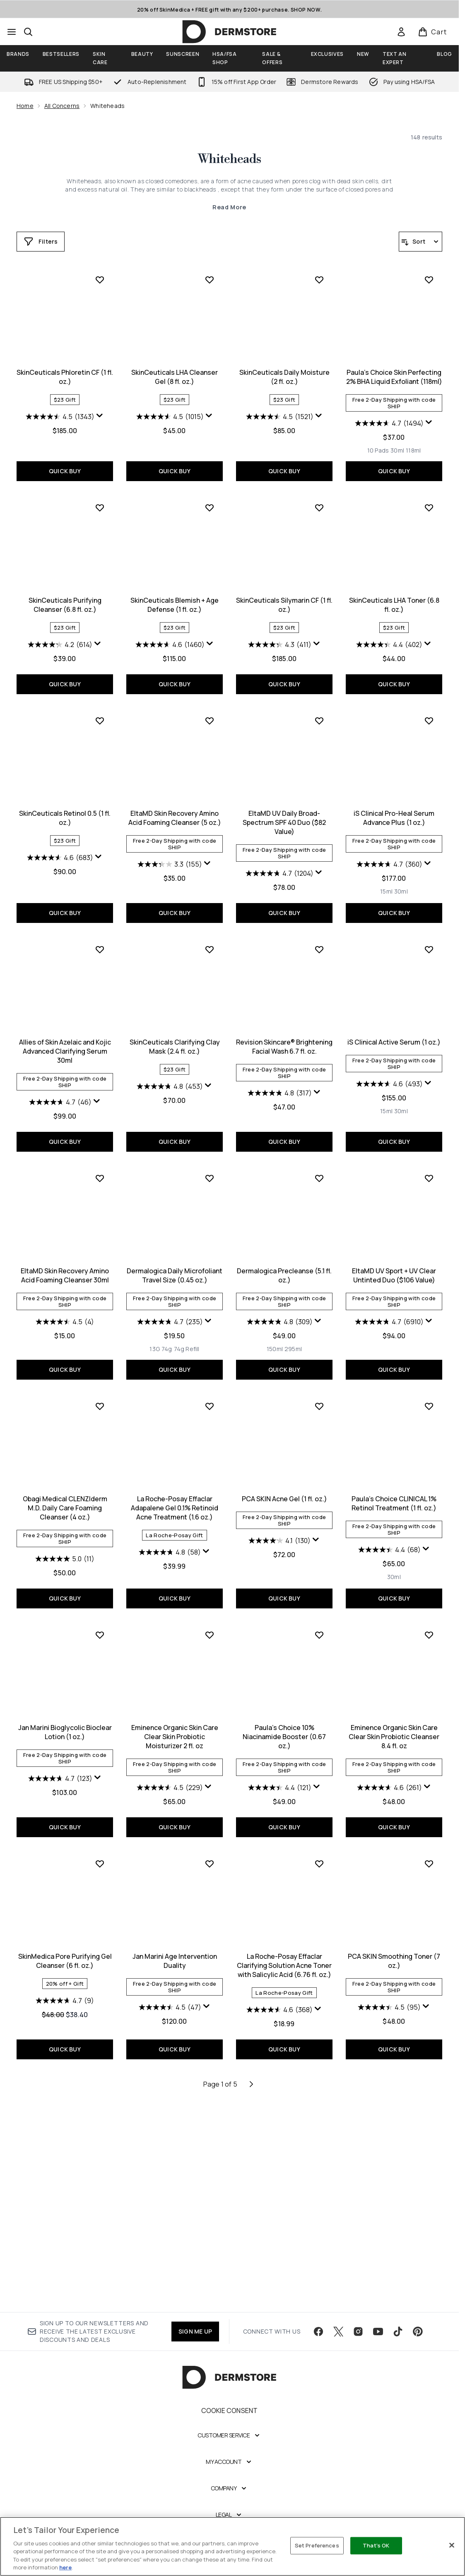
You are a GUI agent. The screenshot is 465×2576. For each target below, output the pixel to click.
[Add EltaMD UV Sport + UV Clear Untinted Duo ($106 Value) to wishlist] (319, 1382)
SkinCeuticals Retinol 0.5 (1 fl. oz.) (394, 818)
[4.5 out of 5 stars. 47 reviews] (60, 2211)
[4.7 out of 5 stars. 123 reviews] (389, 1754)
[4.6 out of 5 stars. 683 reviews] (389, 858)
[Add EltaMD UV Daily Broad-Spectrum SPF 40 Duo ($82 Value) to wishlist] (209, 934)
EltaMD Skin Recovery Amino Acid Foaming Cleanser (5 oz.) (65, 1031)
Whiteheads (229, 159)
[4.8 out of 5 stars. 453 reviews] (60, 1299)
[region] (232, 2546)
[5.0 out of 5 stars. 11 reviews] (394, 1535)
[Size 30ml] (287, 663)
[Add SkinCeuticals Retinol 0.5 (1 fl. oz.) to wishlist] (429, 721)
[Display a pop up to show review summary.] (429, 415)
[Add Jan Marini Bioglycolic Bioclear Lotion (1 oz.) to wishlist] (429, 1611)
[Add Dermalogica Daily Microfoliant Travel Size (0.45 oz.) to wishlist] (100, 1382)
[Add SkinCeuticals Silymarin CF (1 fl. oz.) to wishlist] (209, 721)
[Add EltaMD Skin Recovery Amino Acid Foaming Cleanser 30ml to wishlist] (429, 1162)
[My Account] (229, 2462)
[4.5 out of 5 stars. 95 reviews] (279, 2211)
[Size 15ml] (276, 1104)
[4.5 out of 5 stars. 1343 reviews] (389, 417)
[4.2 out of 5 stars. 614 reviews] (389, 630)
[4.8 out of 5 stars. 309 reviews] (170, 1526)
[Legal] (229, 2515)
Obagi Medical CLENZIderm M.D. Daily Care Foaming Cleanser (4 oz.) (394, 1484)
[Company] (229, 2489)
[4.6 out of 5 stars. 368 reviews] (170, 2214)
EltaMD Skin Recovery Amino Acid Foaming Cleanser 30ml (394, 1260)
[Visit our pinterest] (418, 2332)
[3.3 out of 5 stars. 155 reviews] (60, 1077)
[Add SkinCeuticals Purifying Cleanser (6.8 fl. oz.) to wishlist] (429, 493)
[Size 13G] (45, 1553)
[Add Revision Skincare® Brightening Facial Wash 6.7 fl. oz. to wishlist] (209, 1162)
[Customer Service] (229, 2436)
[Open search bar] (28, 32)
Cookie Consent (229, 2411)
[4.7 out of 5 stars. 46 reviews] (389, 1086)
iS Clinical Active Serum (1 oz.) (284, 1255)
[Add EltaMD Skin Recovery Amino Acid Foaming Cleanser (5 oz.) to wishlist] (100, 934)
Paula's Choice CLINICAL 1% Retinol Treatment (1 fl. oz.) (284, 1708)
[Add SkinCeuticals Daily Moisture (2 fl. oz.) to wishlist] (209, 493)
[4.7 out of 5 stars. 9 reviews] (394, 1976)
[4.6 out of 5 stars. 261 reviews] (279, 1991)
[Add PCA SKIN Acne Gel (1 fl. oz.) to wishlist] (209, 1611)
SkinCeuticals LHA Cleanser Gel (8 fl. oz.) (65, 590)
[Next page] (251, 2288)
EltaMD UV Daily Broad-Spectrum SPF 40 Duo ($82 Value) (174, 1035)
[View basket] (432, 32)
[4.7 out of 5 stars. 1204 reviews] (170, 1086)
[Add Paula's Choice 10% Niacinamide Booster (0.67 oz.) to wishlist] (209, 1839)
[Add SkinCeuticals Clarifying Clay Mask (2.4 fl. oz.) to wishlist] (100, 1162)
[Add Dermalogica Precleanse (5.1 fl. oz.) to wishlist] (209, 1382)
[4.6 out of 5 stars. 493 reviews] (279, 1297)
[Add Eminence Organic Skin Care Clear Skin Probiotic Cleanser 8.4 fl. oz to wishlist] (319, 1839)
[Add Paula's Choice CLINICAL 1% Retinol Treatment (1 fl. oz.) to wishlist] (319, 1611)
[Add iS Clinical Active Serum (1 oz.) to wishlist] (319, 1162)
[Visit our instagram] (358, 2332)
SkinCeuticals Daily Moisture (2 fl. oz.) (175, 590)
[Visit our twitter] (338, 2332)
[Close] (452, 2545)
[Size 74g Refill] (77, 1553)
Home (25, 106)
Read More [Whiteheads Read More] (229, 207)
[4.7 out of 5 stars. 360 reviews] (280, 1077)
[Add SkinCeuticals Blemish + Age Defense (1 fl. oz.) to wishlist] (100, 721)
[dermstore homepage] (229, 31)
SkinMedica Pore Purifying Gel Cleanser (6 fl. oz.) (394, 1936)
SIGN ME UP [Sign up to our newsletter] (195, 2332)
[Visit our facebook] (318, 2332)
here (65, 2567)
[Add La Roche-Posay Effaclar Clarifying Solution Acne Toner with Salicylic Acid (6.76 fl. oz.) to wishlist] (209, 2068)
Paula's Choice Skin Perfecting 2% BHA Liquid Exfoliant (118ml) (284, 590)
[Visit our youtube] (378, 2332)
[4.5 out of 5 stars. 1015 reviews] (60, 630)
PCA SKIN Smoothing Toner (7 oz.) (284, 2165)
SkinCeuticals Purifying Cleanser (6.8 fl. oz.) (394, 590)
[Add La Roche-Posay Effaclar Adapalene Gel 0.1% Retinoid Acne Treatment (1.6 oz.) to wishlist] (100, 1611)
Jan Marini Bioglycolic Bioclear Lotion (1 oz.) (394, 1708)
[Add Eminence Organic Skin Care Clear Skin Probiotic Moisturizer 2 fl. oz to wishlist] (100, 1839)
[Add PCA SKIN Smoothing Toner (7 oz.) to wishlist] (319, 2068)
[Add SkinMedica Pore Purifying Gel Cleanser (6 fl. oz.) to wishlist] (429, 1839)
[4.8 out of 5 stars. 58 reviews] (60, 1757)
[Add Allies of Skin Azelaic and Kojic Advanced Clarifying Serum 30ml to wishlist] (429, 934)
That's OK (376, 2545)
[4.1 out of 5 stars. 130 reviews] (170, 1745)
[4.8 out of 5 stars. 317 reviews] (170, 1306)
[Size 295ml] (183, 1553)
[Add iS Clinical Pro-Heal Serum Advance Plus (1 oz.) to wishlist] (319, 934)
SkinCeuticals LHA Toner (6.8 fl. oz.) (284, 818)
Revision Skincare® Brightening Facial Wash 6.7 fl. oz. (174, 1260)
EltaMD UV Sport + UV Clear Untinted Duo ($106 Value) (284, 1479)
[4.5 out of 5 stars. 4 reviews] (394, 1306)
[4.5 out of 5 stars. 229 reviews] (60, 1991)
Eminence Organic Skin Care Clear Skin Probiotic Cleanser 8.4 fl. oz (284, 1940)
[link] (401, 32)
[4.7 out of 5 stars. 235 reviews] (60, 1526)
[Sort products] (420, 242)
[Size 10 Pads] (268, 663)
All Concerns (62, 106)
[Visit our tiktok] (398, 2332)
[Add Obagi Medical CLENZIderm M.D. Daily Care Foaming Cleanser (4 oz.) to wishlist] (429, 1382)
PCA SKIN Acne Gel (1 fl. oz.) (174, 1703)
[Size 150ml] (165, 1553)
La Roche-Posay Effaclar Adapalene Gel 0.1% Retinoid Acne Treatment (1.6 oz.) (64, 1712)
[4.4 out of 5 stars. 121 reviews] (170, 1991)
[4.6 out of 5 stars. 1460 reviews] (60, 858)
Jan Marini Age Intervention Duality (65, 2165)
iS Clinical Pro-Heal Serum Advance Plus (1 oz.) (284, 1031)
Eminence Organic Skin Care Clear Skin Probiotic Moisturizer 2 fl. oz (65, 1940)
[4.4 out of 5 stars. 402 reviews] (279, 858)
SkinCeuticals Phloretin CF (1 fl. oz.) (394, 377)
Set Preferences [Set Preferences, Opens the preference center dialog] (317, 2545)
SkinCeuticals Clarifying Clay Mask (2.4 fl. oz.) (65, 1260)
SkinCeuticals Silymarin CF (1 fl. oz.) (174, 818)
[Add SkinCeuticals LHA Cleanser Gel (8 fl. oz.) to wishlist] (100, 493)
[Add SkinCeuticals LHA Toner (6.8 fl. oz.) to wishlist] (319, 721)
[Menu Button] (12, 32)
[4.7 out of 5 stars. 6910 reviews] (279, 1526)
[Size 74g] (57, 1553)
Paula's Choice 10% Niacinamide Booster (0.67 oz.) (174, 1940)
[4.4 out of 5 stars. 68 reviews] (279, 1754)
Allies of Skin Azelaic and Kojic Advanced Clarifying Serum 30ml (394, 1035)
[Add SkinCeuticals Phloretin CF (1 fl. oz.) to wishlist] (429, 280)
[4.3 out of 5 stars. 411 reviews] (170, 858)
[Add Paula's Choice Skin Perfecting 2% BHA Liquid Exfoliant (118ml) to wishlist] (319, 493)
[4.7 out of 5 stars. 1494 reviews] (279, 636)
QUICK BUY (394, 456)
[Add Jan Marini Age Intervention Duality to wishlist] (100, 2068)
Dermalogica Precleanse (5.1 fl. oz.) (174, 1479)
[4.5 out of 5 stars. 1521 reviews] (170, 630)
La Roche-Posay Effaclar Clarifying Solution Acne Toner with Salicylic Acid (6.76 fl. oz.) (174, 2169)
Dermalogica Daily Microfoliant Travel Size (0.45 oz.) (65, 1479)
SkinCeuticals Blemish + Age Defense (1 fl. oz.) (65, 818)
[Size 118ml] (303, 663)
